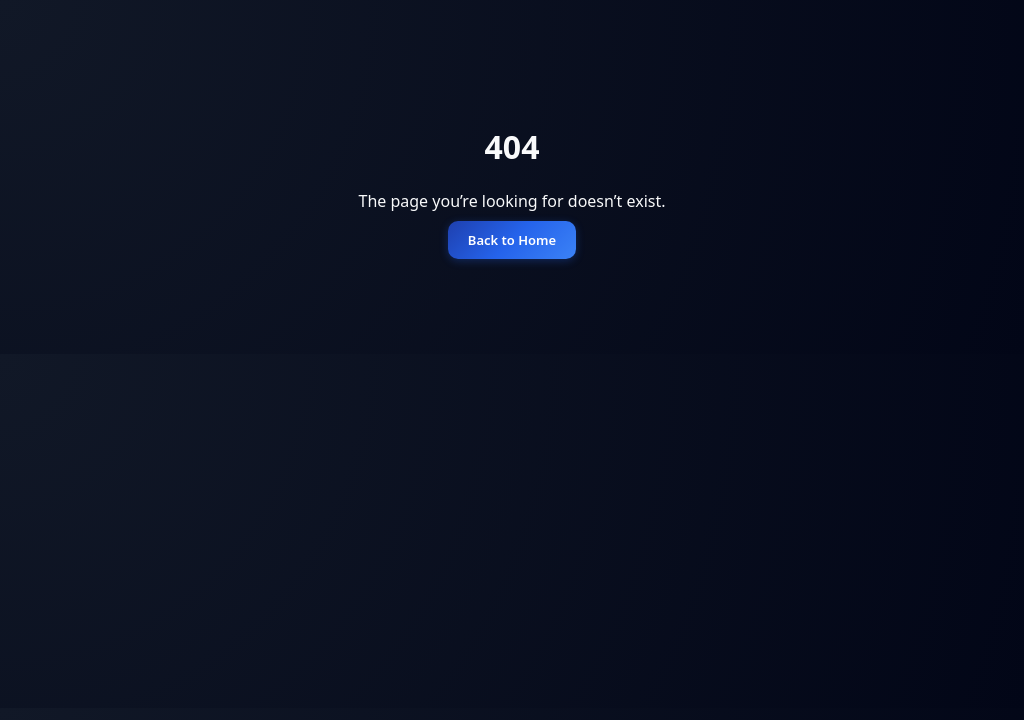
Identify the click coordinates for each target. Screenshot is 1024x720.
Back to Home (512, 240)
